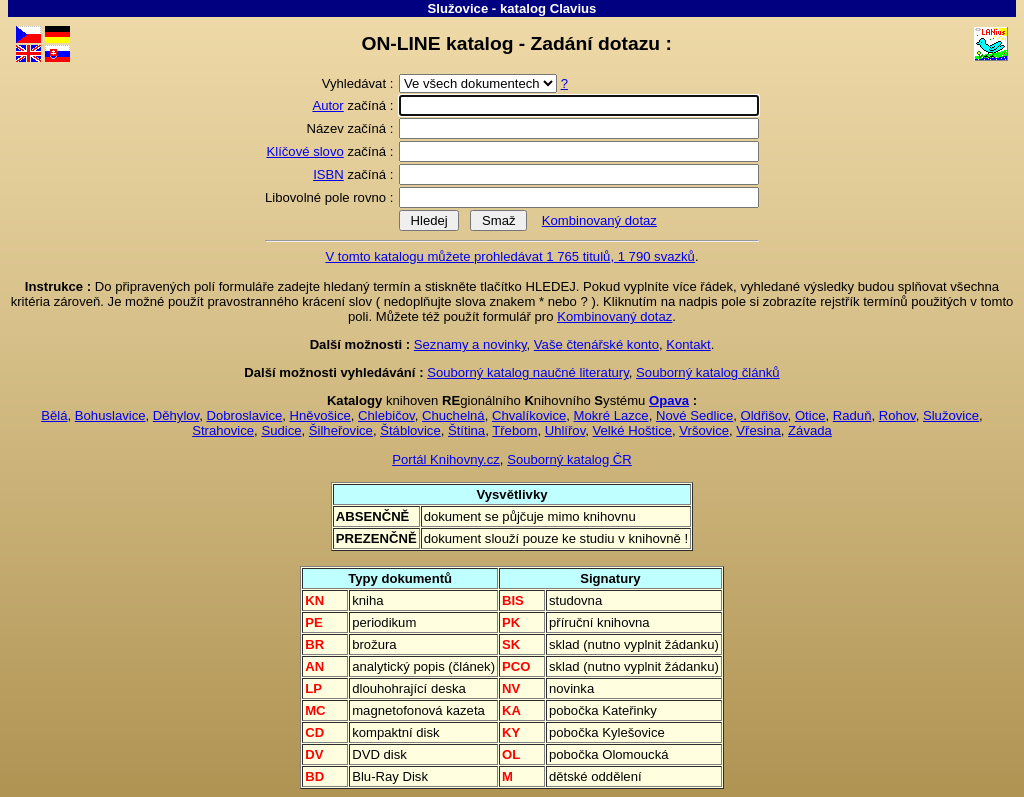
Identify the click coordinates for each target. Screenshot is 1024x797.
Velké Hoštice (632, 430)
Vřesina (758, 430)
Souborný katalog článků (708, 372)
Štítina (466, 430)
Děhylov (176, 415)
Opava (669, 400)
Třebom (514, 430)
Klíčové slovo (305, 151)
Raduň (852, 415)
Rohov (897, 415)
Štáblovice (410, 430)
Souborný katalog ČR (569, 459)
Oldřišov (763, 415)
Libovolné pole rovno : (331, 197)
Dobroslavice (245, 415)
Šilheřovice (341, 430)
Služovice (458, 8)
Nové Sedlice (694, 415)
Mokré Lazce (611, 415)
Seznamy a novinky (470, 344)
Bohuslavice (110, 415)
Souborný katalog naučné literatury (528, 372)
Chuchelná (453, 415)
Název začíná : (352, 128)
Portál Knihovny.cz (446, 459)
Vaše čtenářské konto (596, 344)
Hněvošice (320, 415)
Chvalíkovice (529, 415)
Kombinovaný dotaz (599, 220)
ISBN (328, 174)
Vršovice (704, 430)
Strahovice (223, 430)
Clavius (573, 8)
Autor (327, 105)
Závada (810, 430)
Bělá (54, 415)
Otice (810, 415)
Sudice (281, 430)
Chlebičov (386, 415)
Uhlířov (565, 430)
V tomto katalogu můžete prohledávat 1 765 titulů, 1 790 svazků (510, 256)
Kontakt (688, 344)
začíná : (354, 105)
